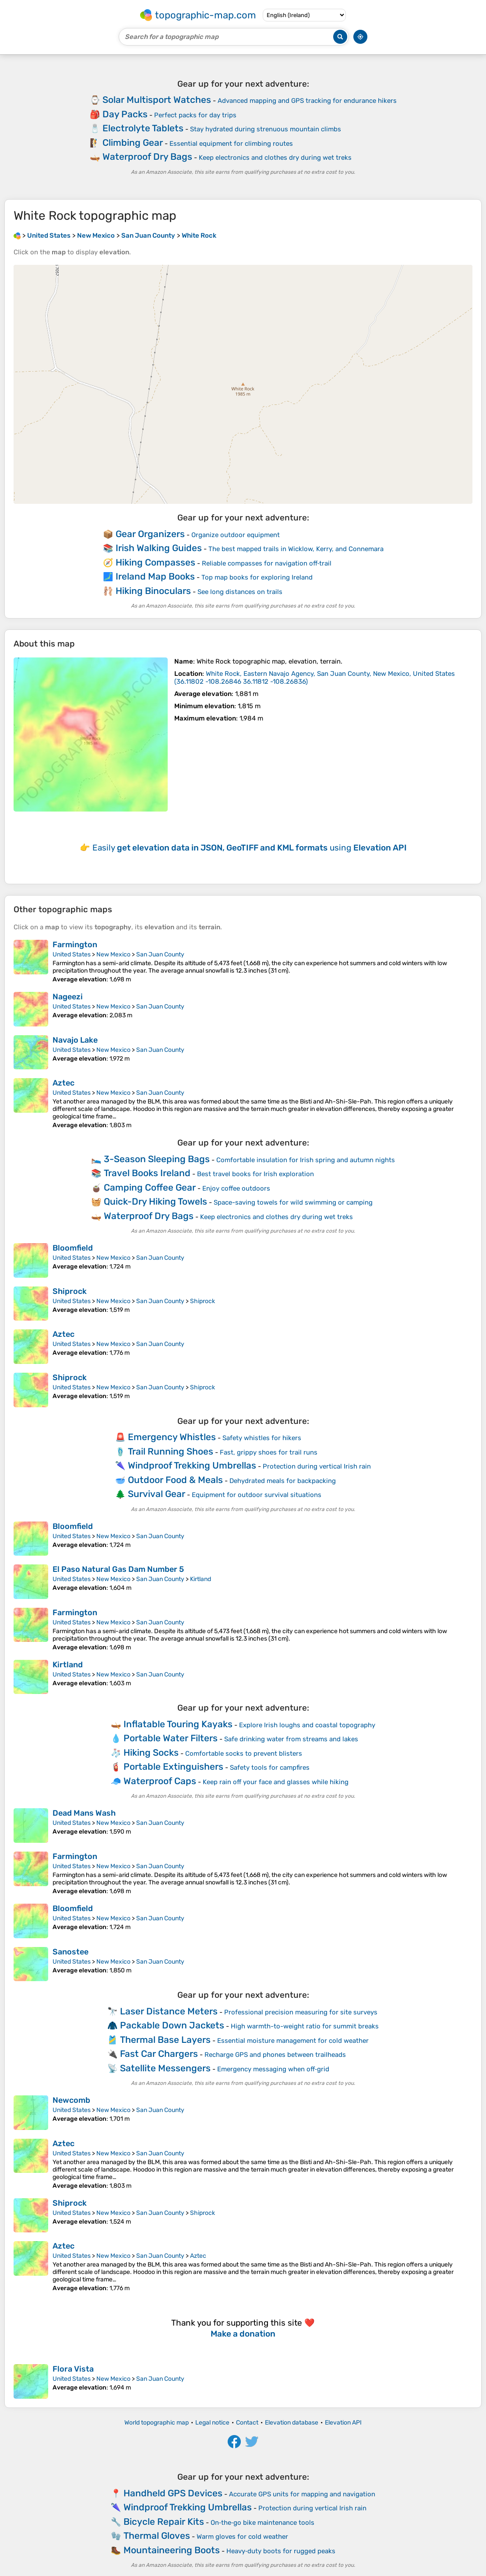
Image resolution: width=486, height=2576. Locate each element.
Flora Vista (73, 2369)
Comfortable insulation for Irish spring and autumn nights (305, 1160)
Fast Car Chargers (159, 2053)
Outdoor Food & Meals (175, 1479)
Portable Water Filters (170, 1738)
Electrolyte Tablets (142, 128)
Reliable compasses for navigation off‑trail (267, 563)
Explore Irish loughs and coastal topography (307, 1725)
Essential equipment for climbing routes (231, 144)
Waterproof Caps (159, 1780)
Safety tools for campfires (270, 1767)
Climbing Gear (132, 142)
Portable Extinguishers (173, 1766)
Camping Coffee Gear (150, 1187)
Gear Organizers (150, 533)
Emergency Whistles (172, 1436)
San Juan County (160, 954)
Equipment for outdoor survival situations (256, 1495)
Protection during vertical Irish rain (317, 1466)
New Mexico (113, 954)
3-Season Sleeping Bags (157, 1158)
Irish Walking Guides (159, 547)
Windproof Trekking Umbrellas (192, 1465)
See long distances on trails (239, 592)
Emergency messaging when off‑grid (273, 2069)
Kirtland (200, 1579)
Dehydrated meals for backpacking (282, 1481)
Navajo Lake (75, 1040)
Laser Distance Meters (169, 2011)
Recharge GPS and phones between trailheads (275, 2055)
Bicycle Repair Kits (163, 2521)
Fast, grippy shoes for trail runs (268, 1452)
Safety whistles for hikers (261, 1438)
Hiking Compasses (155, 562)
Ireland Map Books (155, 576)
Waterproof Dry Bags (147, 156)
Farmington (75, 944)
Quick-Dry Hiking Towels (155, 1201)
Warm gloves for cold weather (242, 2537)
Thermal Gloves (156, 2535)
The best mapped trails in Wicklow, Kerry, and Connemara (296, 549)
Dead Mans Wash (84, 1813)
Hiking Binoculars (153, 590)
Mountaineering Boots (171, 2549)
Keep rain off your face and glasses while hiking (276, 1782)
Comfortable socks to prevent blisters (243, 1753)
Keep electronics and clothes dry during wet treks (275, 158)
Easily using (249, 848)
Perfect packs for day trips (195, 115)
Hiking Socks (151, 1752)
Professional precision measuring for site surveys (300, 2012)
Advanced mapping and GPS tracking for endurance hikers (307, 101)
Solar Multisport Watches (156, 99)
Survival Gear (156, 1493)
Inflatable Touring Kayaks (177, 1724)
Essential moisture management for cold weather (293, 2041)
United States (72, 954)
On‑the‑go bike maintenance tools (262, 2523)
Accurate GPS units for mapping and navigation (302, 2494)
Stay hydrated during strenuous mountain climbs (265, 129)
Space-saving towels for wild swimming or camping (293, 1202)
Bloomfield (73, 1248)
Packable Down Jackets (172, 2025)
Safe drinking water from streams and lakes (291, 1739)
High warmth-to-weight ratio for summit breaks (305, 2026)
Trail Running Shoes (170, 1451)
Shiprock (70, 1291)
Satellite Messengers (165, 2068)
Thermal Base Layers (165, 2039)
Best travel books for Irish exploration (255, 1174)
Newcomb (71, 2100)
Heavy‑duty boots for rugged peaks (280, 2551)
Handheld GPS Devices (172, 2493)
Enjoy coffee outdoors (236, 1188)
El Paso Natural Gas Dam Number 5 (118, 1569)
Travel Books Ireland (147, 1172)
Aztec (63, 1083)
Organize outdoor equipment (235, 535)
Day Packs (125, 114)
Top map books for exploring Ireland (257, 577)
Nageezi (68, 997)
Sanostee (70, 1952)
